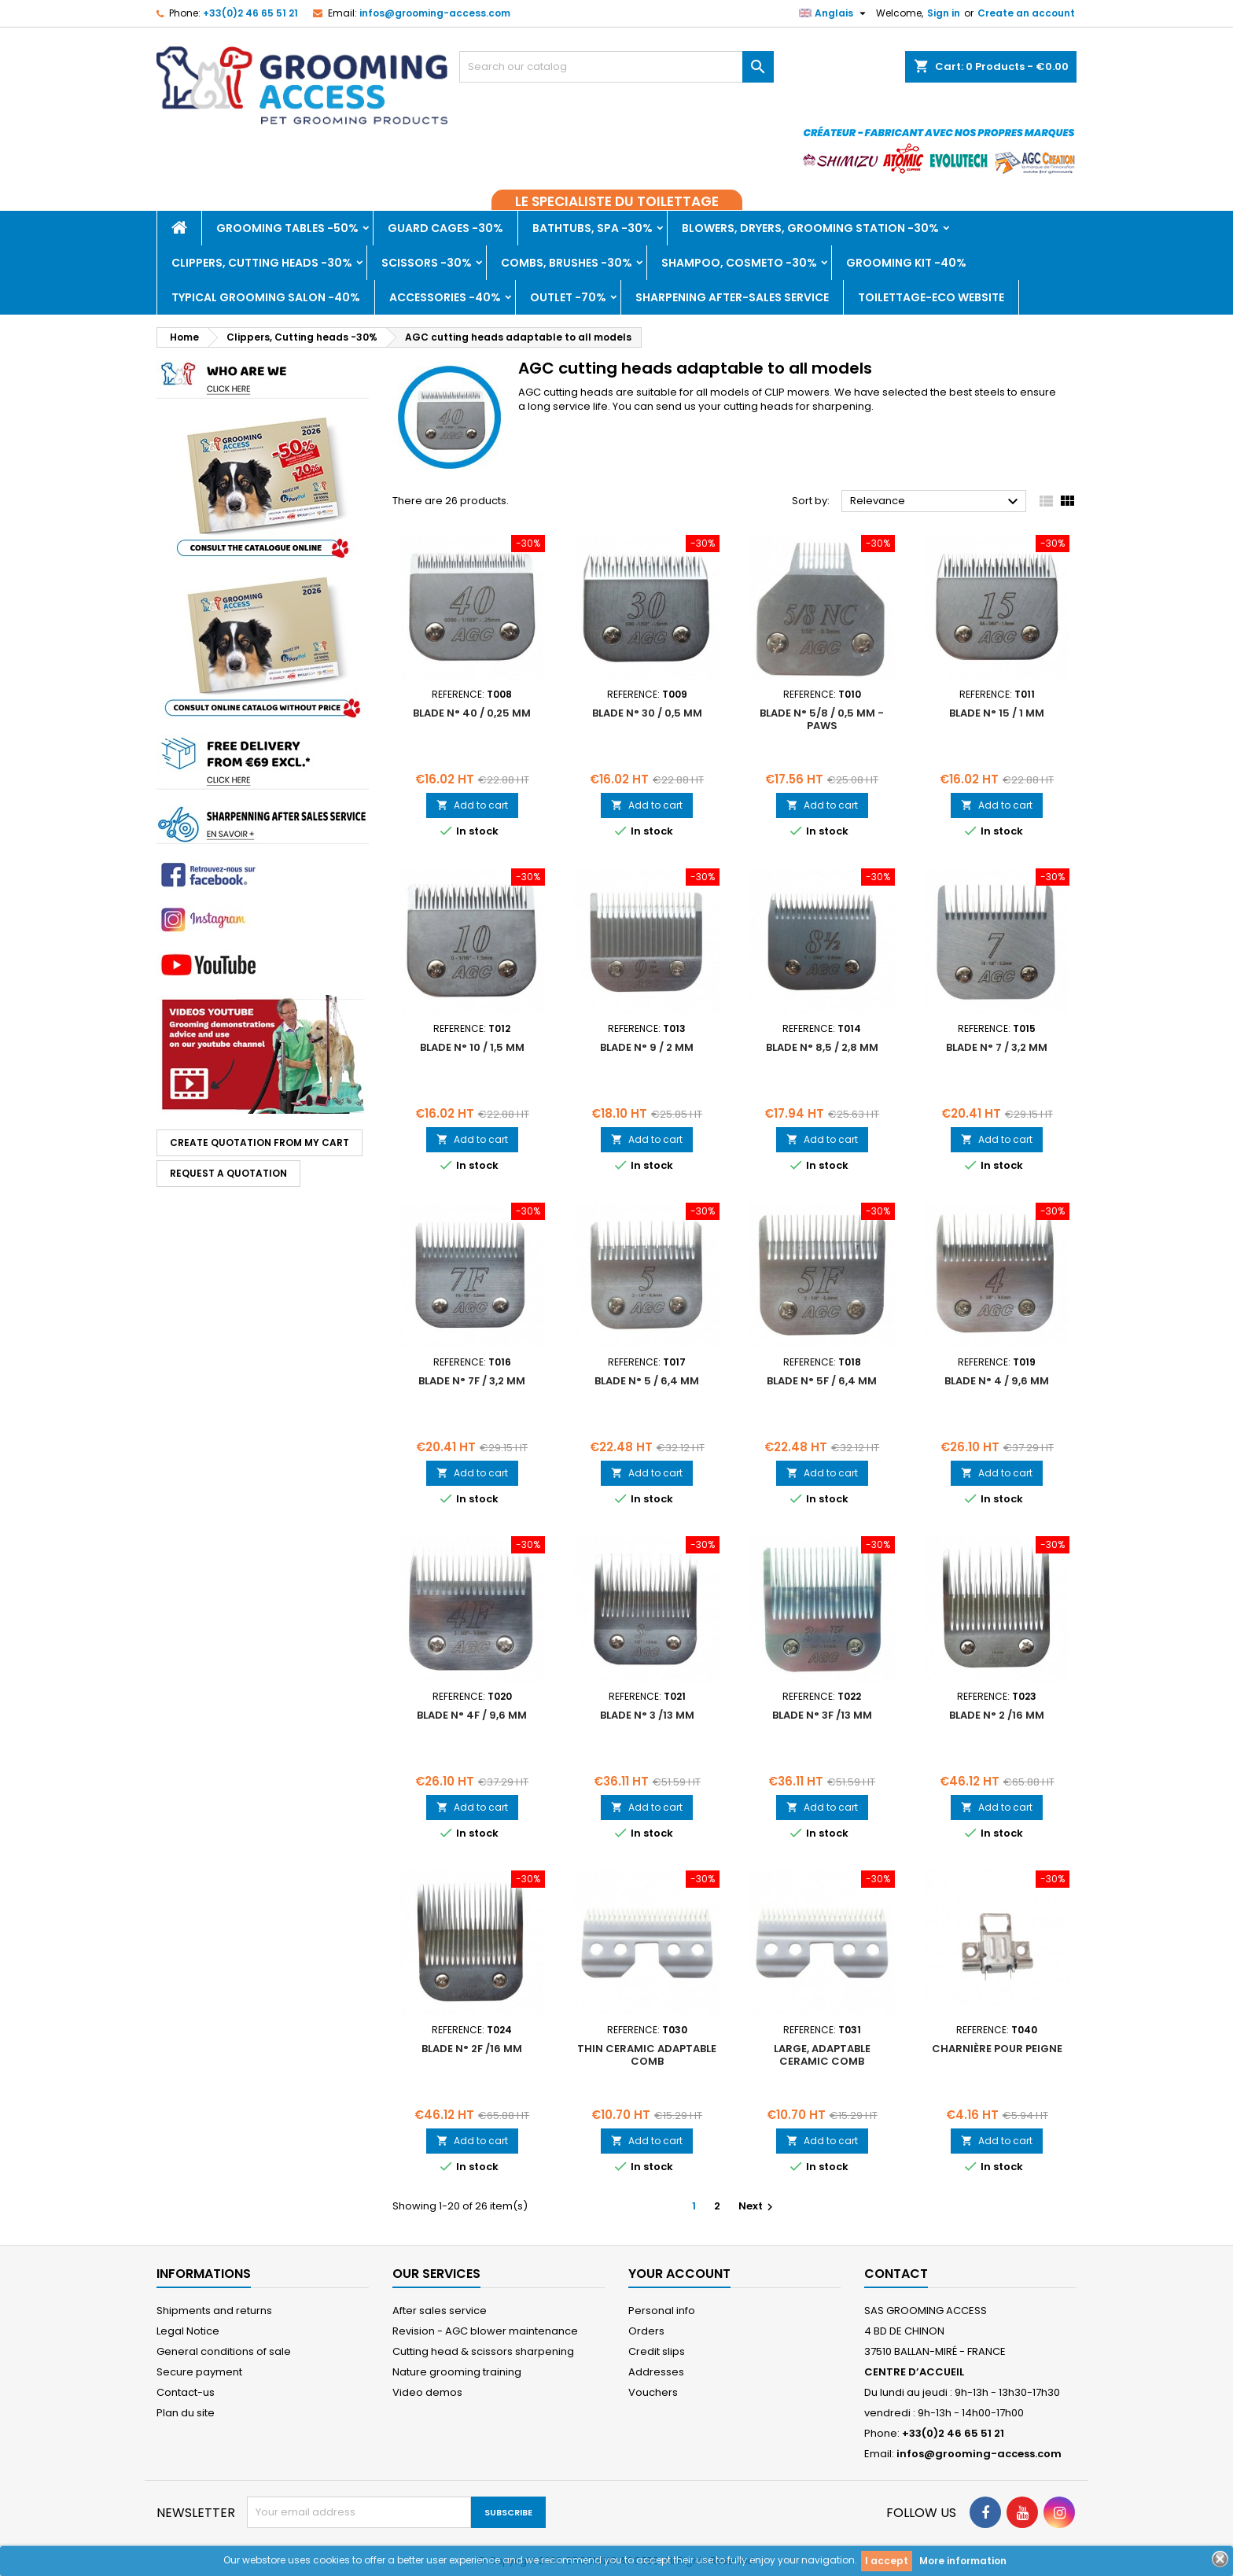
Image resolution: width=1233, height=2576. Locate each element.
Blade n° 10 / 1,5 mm (472, 1047)
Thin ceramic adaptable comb (646, 2055)
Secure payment (199, 2371)
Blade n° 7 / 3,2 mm (996, 1047)
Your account (679, 2274)
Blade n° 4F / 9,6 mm (472, 1715)
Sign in (943, 13)
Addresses (656, 2371)
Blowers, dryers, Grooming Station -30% (810, 228)
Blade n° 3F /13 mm (822, 1715)
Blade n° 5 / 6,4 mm (646, 1380)
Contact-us (185, 2392)
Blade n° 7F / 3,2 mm (471, 1380)
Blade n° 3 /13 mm (647, 1715)
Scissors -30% (426, 263)
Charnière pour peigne (997, 2048)
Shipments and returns (214, 2310)
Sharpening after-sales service (732, 297)
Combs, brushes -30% (566, 263)
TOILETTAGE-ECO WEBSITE (931, 297)
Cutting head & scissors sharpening (483, 2351)
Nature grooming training (456, 2371)
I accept (886, 2560)
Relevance (936, 501)
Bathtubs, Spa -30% (592, 228)
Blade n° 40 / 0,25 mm (472, 713)
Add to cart (472, 805)
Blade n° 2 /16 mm (996, 1715)
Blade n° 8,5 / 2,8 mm (822, 1047)
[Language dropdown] (834, 13)
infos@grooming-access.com (434, 13)
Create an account (1026, 13)
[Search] (616, 67)
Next (757, 2205)
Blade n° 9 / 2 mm (647, 1047)
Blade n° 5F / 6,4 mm (822, 1380)
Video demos (427, 2392)
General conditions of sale (223, 2351)
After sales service (439, 2310)
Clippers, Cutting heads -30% (261, 263)
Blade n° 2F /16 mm (471, 2048)
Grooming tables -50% (287, 228)
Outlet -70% (568, 297)
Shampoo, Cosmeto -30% (739, 263)
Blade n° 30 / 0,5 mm (647, 713)
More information (963, 2560)
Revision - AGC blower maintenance (485, 2331)
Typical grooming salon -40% (265, 297)
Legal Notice (187, 2331)
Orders (646, 2331)
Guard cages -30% (445, 228)
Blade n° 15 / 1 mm (996, 713)
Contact (896, 2274)
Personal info (661, 2310)
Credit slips (656, 2351)
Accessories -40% (445, 297)
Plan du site (185, 2412)
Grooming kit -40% (906, 263)
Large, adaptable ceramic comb (822, 2055)
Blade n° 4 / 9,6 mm (996, 1380)
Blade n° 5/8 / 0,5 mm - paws (822, 719)
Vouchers (653, 2392)
